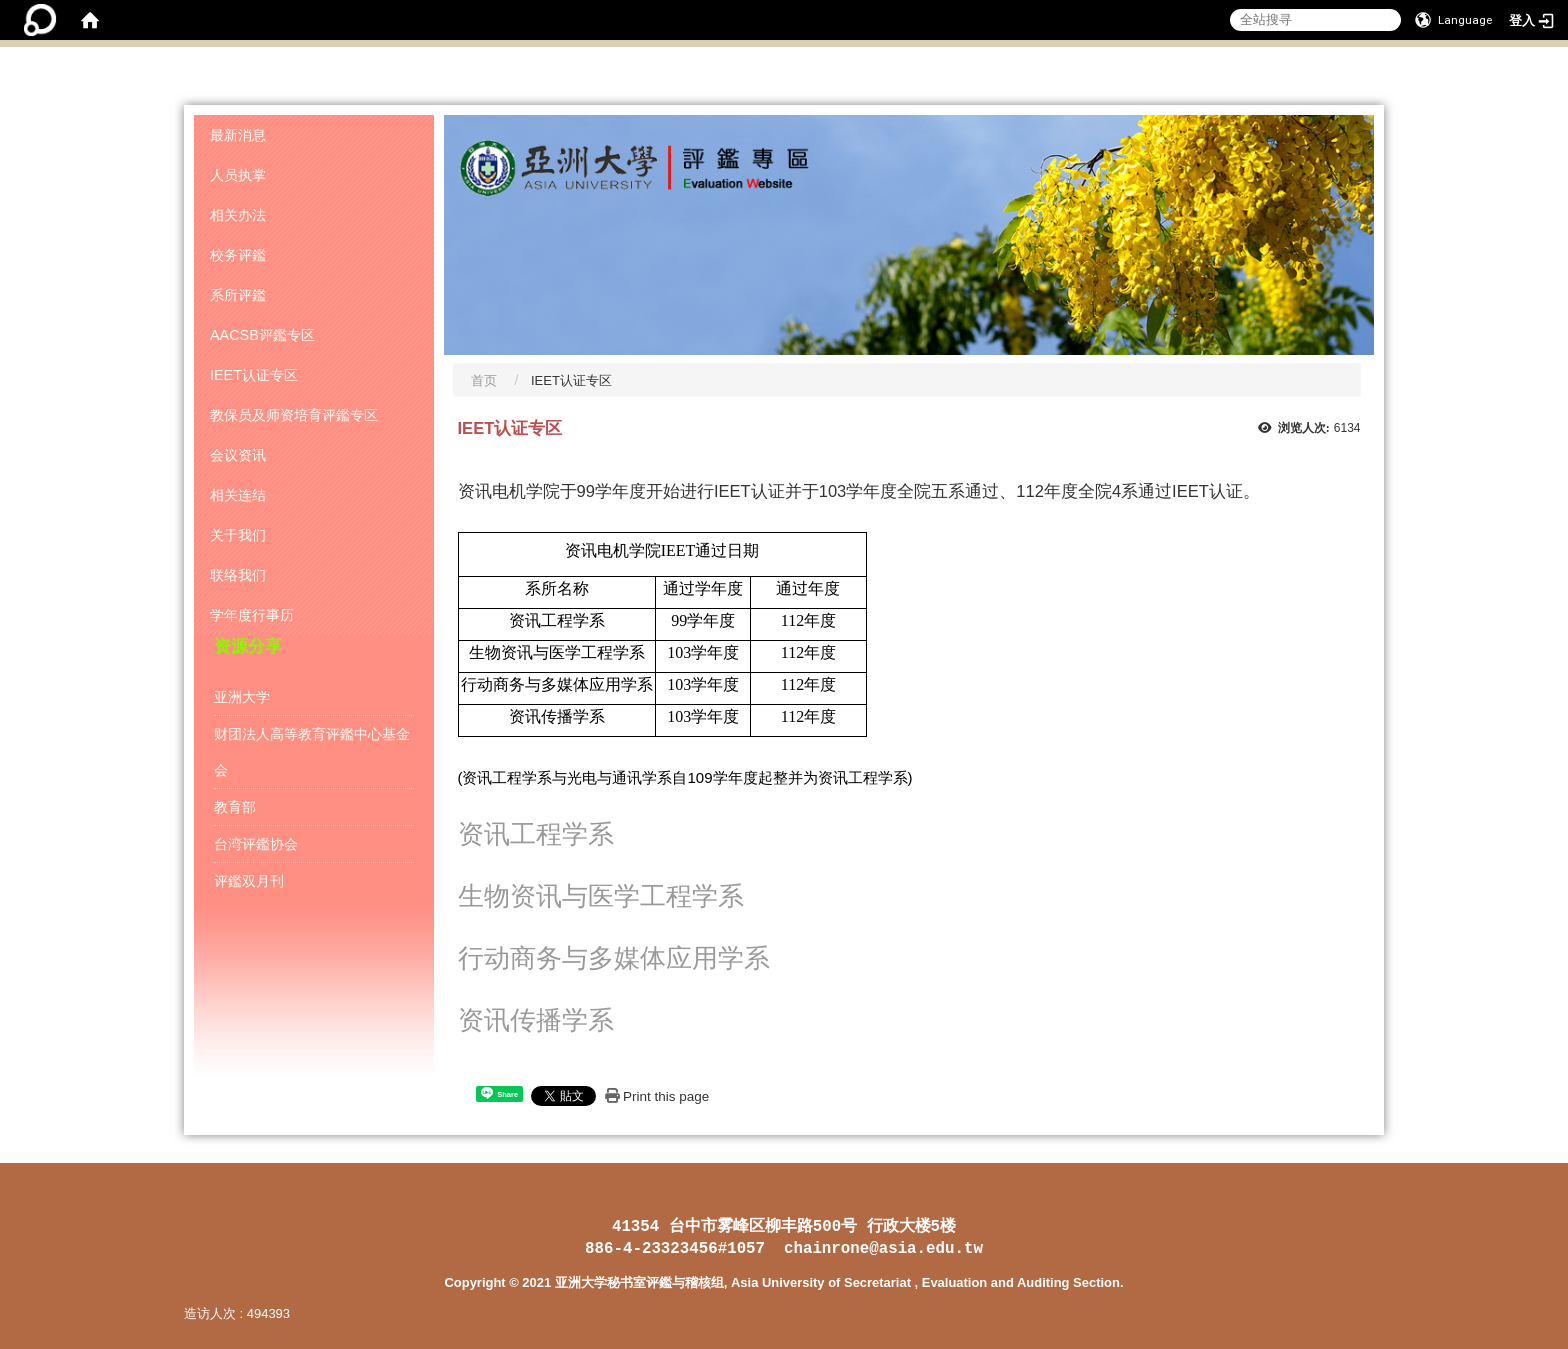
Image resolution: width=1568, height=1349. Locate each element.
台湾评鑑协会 (256, 844)
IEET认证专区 (254, 375)
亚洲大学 (242, 697)
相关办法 (238, 215)
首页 (484, 380)
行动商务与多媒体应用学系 (614, 958)
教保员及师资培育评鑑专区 (294, 415)
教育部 (235, 807)
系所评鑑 (238, 295)
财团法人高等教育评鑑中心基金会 (312, 752)
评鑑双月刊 (249, 881)
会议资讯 (238, 455)
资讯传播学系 (536, 1020)
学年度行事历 (252, 615)
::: (1378, 84)
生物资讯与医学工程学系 (601, 896)
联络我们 (238, 575)
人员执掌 (238, 175)
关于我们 (238, 535)
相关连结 (238, 495)
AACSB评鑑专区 (262, 335)
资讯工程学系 (536, 834)
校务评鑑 (238, 255)
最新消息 (238, 135)
